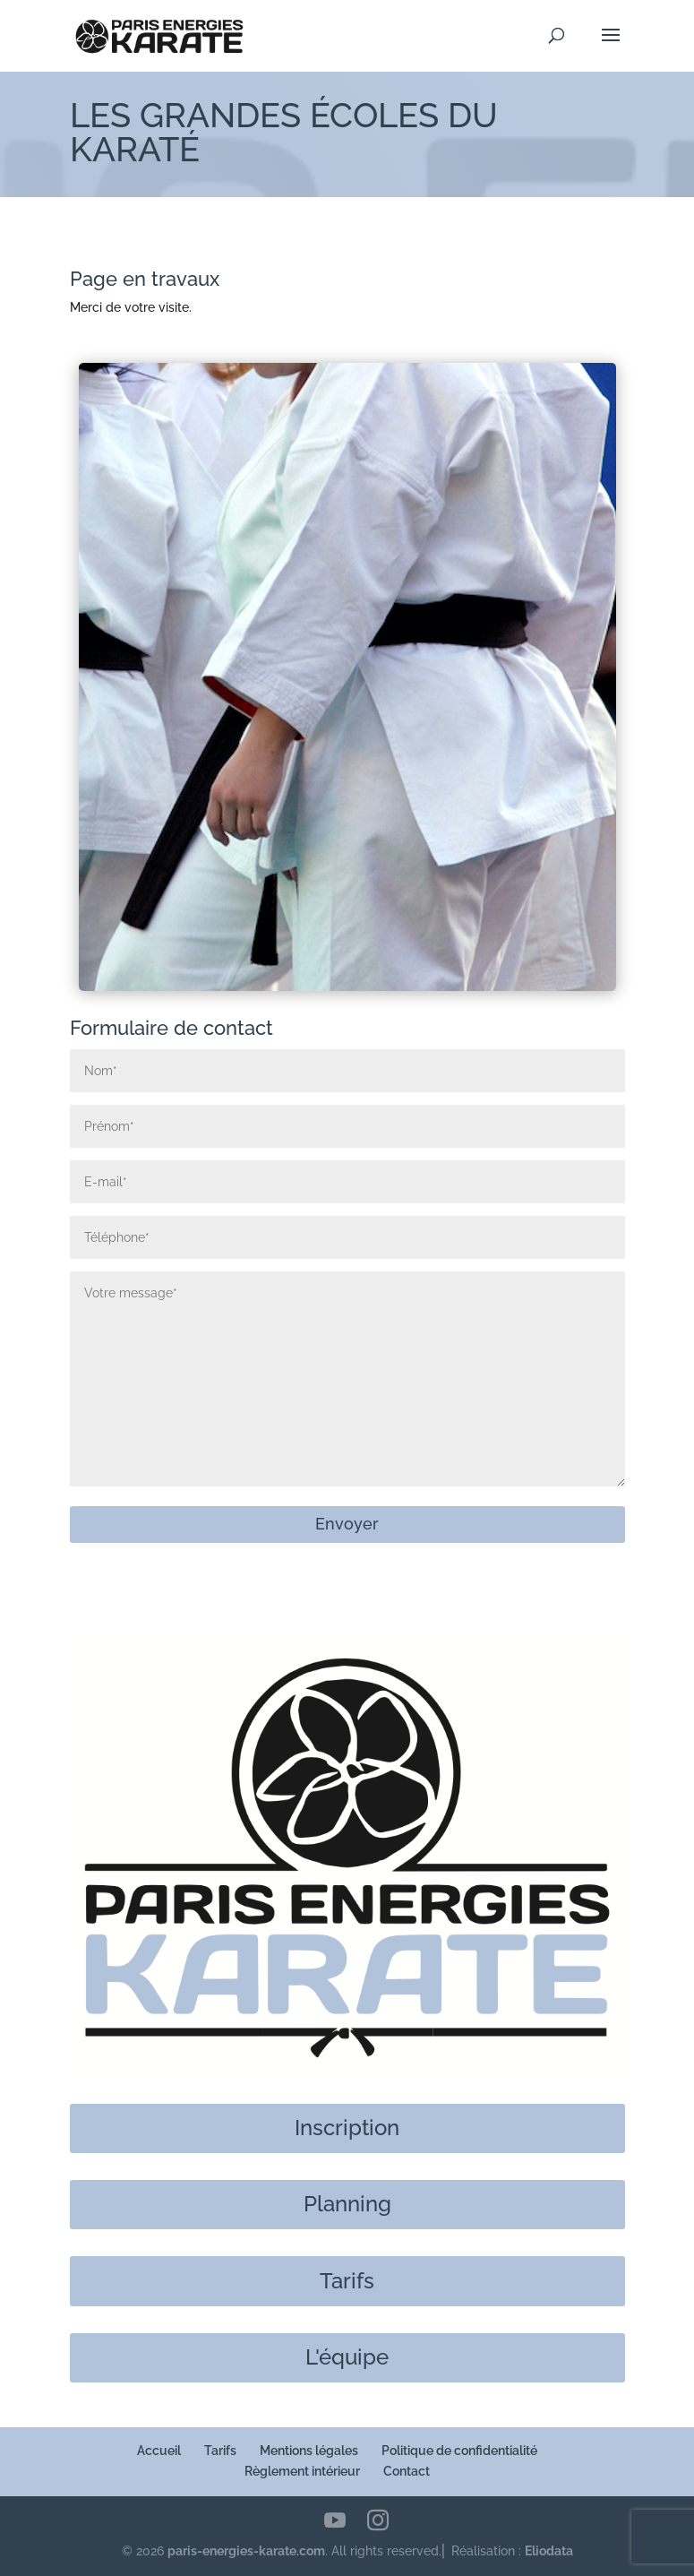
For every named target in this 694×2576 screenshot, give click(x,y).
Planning (347, 2204)
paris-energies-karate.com (246, 2551)
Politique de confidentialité (459, 2450)
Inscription (347, 2128)
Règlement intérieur (302, 2471)
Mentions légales (309, 2450)
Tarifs (347, 2281)
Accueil (159, 2450)
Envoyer (347, 1523)
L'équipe (347, 2357)
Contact (406, 2471)
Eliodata (549, 2551)
